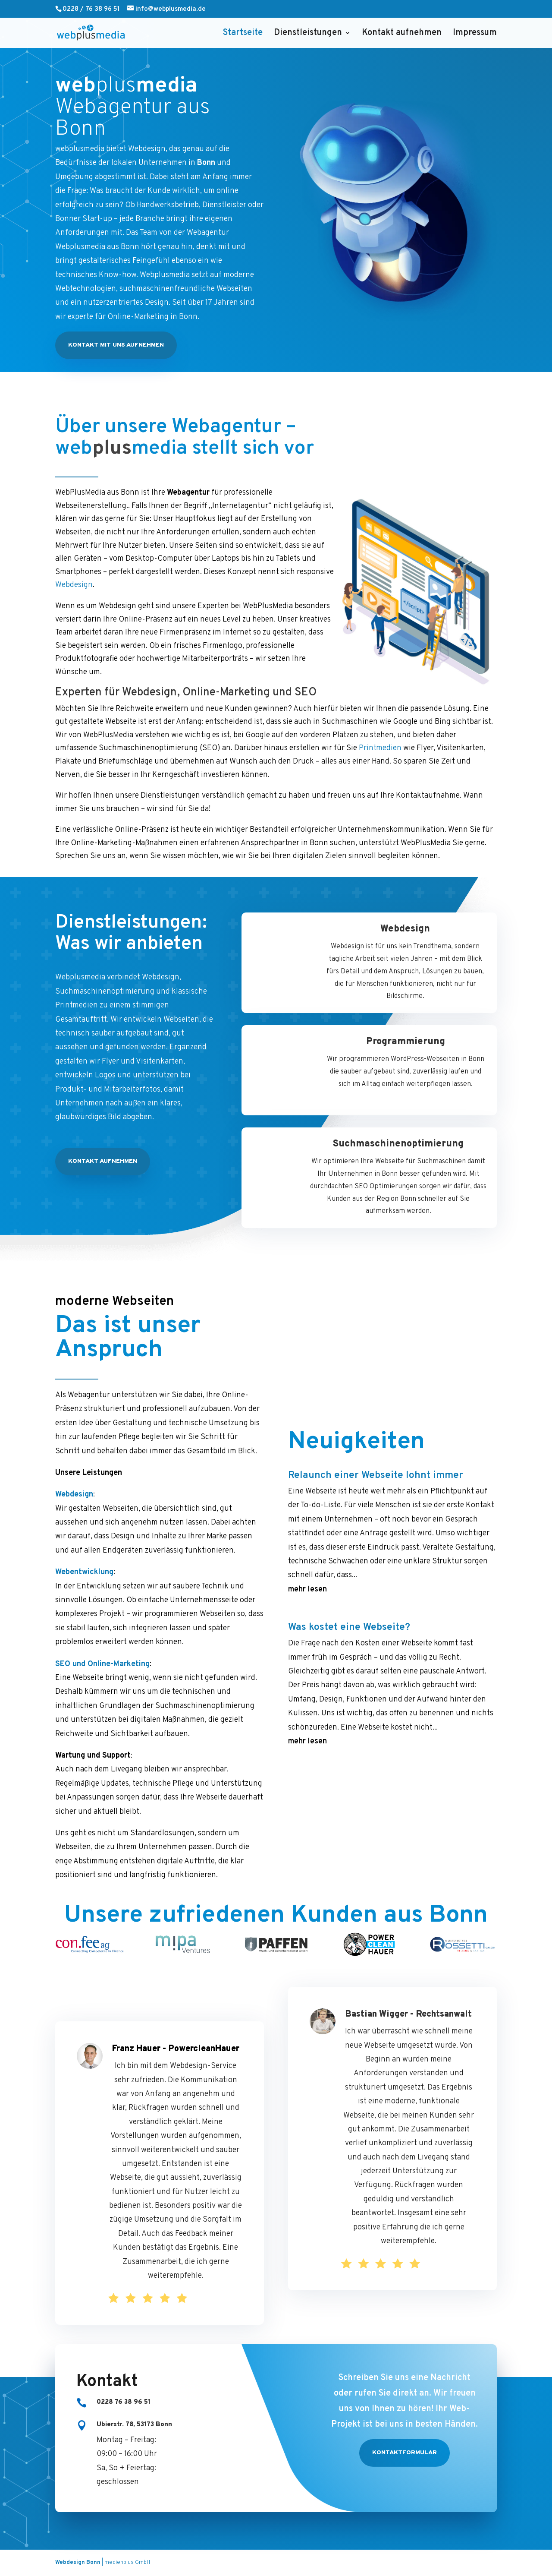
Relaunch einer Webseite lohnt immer (375, 1354)
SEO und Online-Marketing (102, 1664)
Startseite (243, 34)
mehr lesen (307, 1468)
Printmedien (380, 748)
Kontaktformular (404, 2452)
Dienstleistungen (308, 34)
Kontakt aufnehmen (402, 34)
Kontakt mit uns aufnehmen (116, 345)
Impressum (475, 34)
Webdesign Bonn (77, 2562)
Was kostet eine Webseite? (349, 1506)
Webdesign (74, 585)
